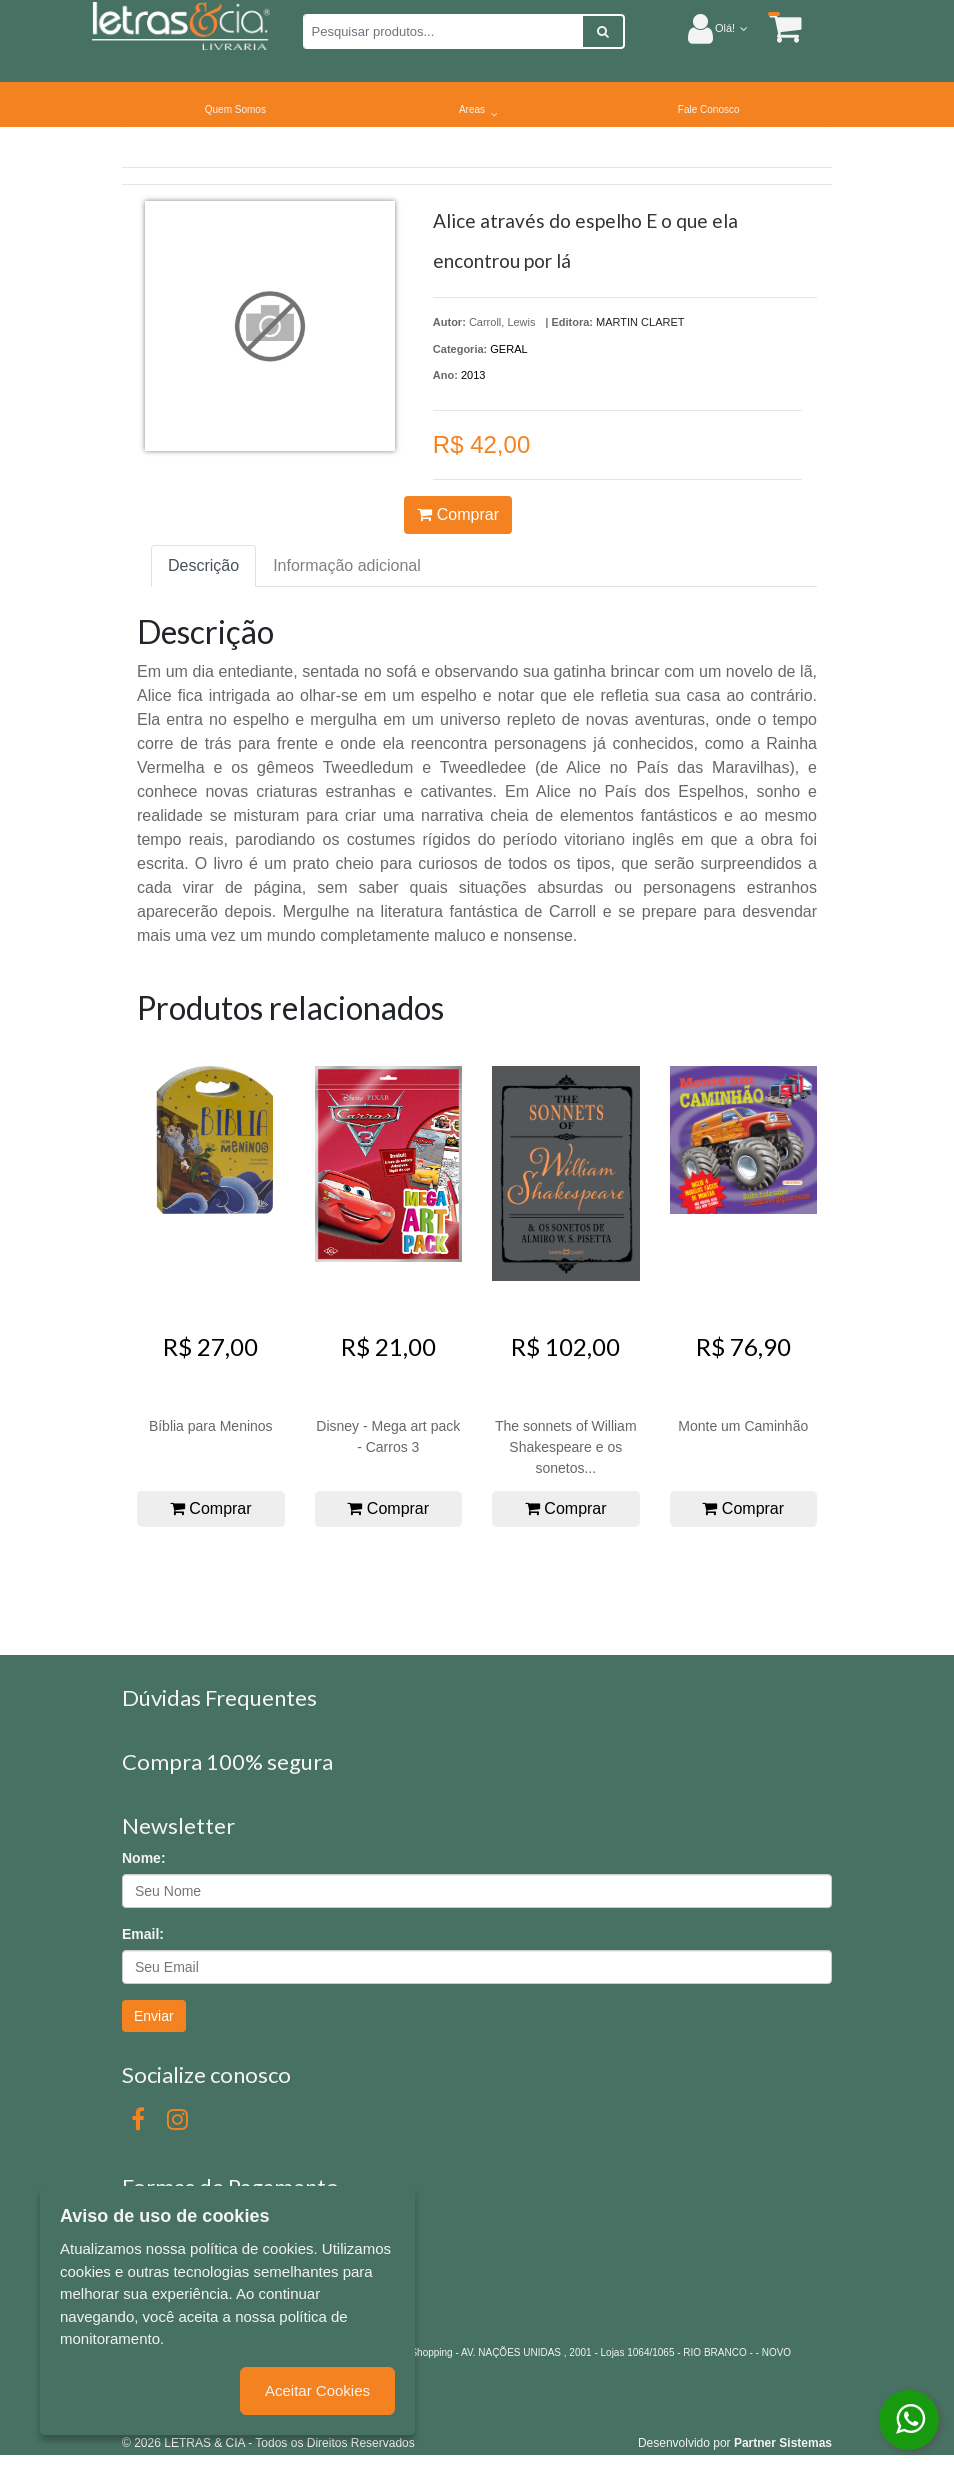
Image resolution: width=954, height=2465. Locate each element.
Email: (143, 1934)
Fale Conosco (709, 109)
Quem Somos (235, 109)
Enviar (154, 2016)
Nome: (144, 1858)
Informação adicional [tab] (347, 565)
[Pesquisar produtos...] (443, 31)
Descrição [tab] (203, 565)
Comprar (458, 514)
